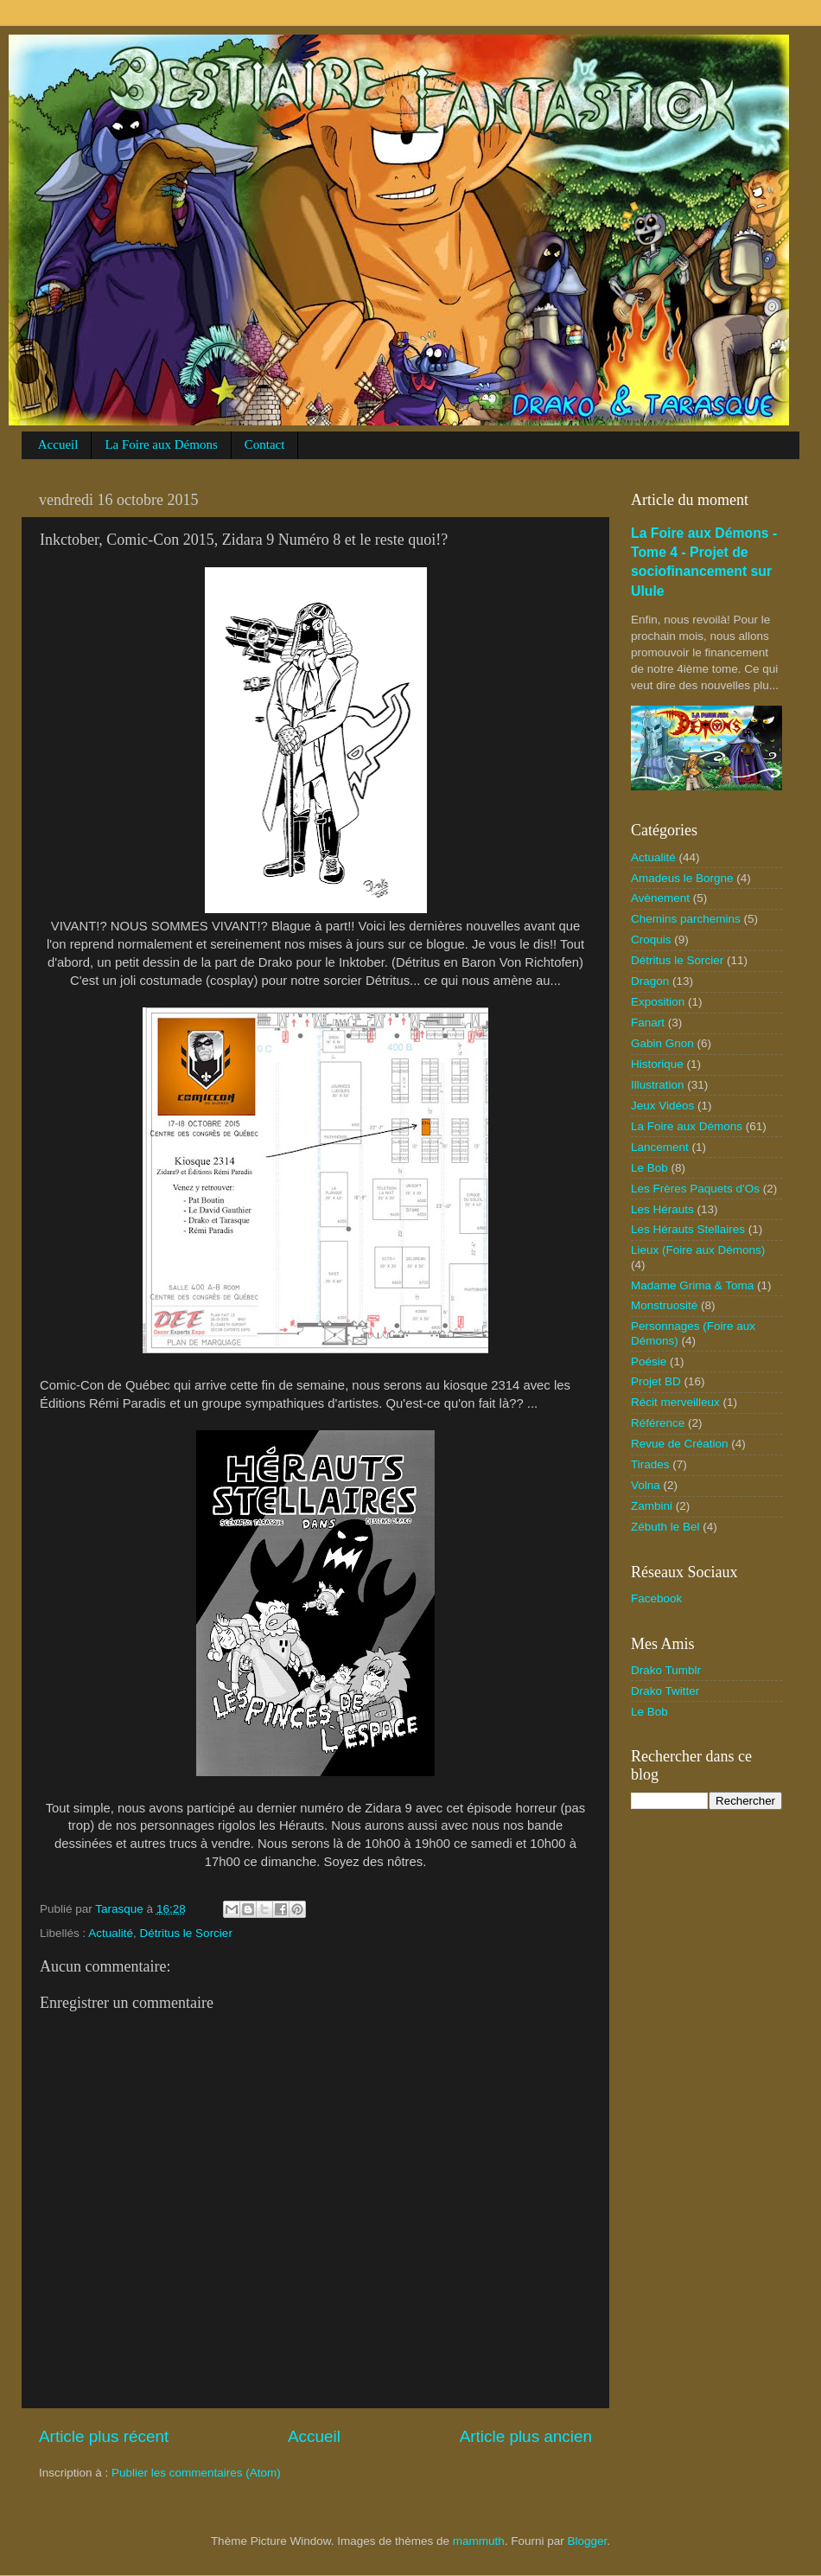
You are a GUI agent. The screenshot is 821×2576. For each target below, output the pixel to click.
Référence (657, 1422)
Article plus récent (104, 2436)
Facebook (656, 1598)
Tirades (650, 1464)
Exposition (657, 1001)
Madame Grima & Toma (692, 1285)
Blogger (588, 2540)
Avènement (660, 898)
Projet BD (656, 1381)
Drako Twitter (665, 1690)
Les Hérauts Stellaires (688, 1229)
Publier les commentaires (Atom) (196, 2472)
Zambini (651, 1505)
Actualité (110, 1933)
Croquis (651, 939)
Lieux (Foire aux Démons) (698, 1249)
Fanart (648, 1022)
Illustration (657, 1084)
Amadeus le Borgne (682, 878)
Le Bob (649, 1167)
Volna (645, 1485)
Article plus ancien (526, 2436)
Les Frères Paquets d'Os (695, 1188)
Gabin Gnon (662, 1043)
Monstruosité (664, 1305)
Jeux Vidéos (662, 1105)
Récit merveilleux (675, 1402)
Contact (265, 444)
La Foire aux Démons (161, 444)
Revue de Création (680, 1443)
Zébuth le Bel (665, 1526)
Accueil (58, 444)
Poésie (648, 1361)
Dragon (650, 981)
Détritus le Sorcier (186, 1933)
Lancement (660, 1147)
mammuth (479, 2540)
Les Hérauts (662, 1209)
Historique (657, 1064)
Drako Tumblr (666, 1670)
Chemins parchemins (686, 918)
